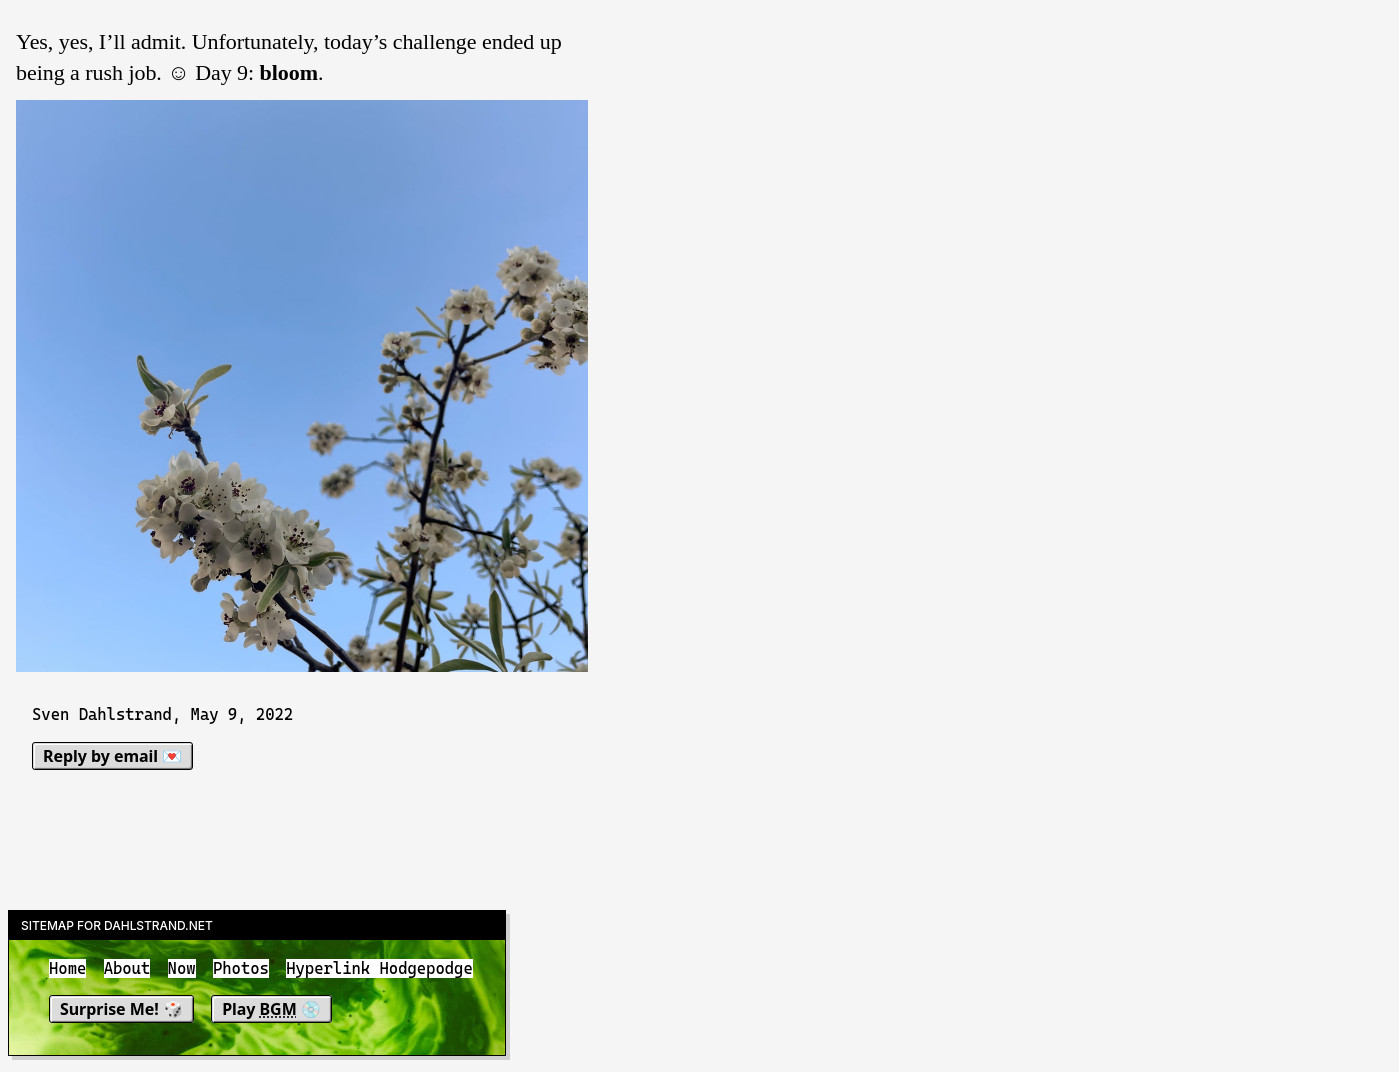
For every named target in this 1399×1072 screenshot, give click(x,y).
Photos (241, 968)
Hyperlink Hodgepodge (379, 968)
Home (67, 968)
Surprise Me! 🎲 (121, 1009)
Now (182, 968)
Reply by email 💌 (112, 756)
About (127, 968)
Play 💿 (271, 1009)
